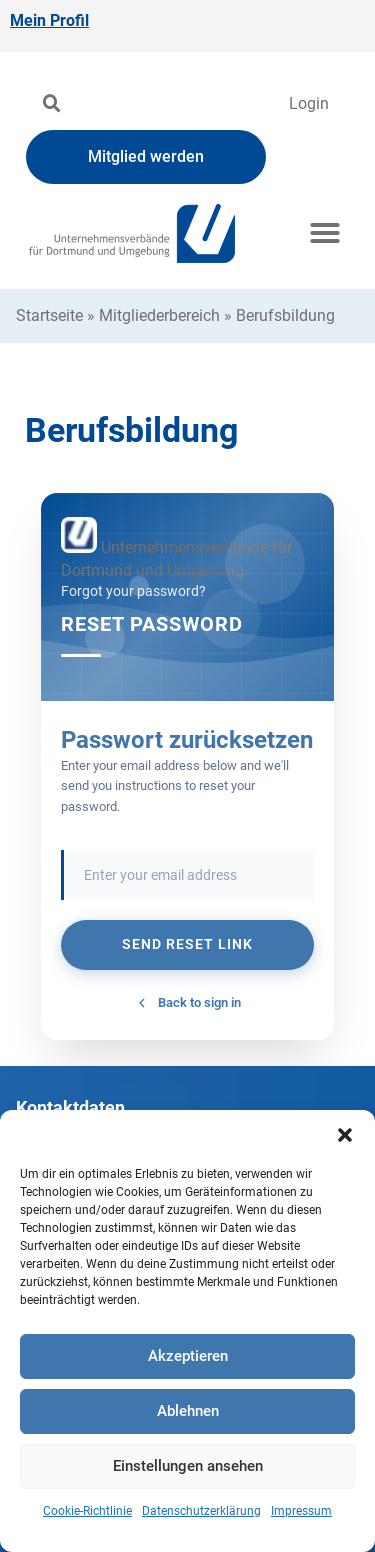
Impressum (301, 1511)
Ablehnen (188, 1411)
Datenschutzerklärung (201, 1511)
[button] (345, 1135)
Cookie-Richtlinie (87, 1511)
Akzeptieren (188, 1356)
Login (309, 103)
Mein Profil (49, 20)
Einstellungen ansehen (188, 1466)
